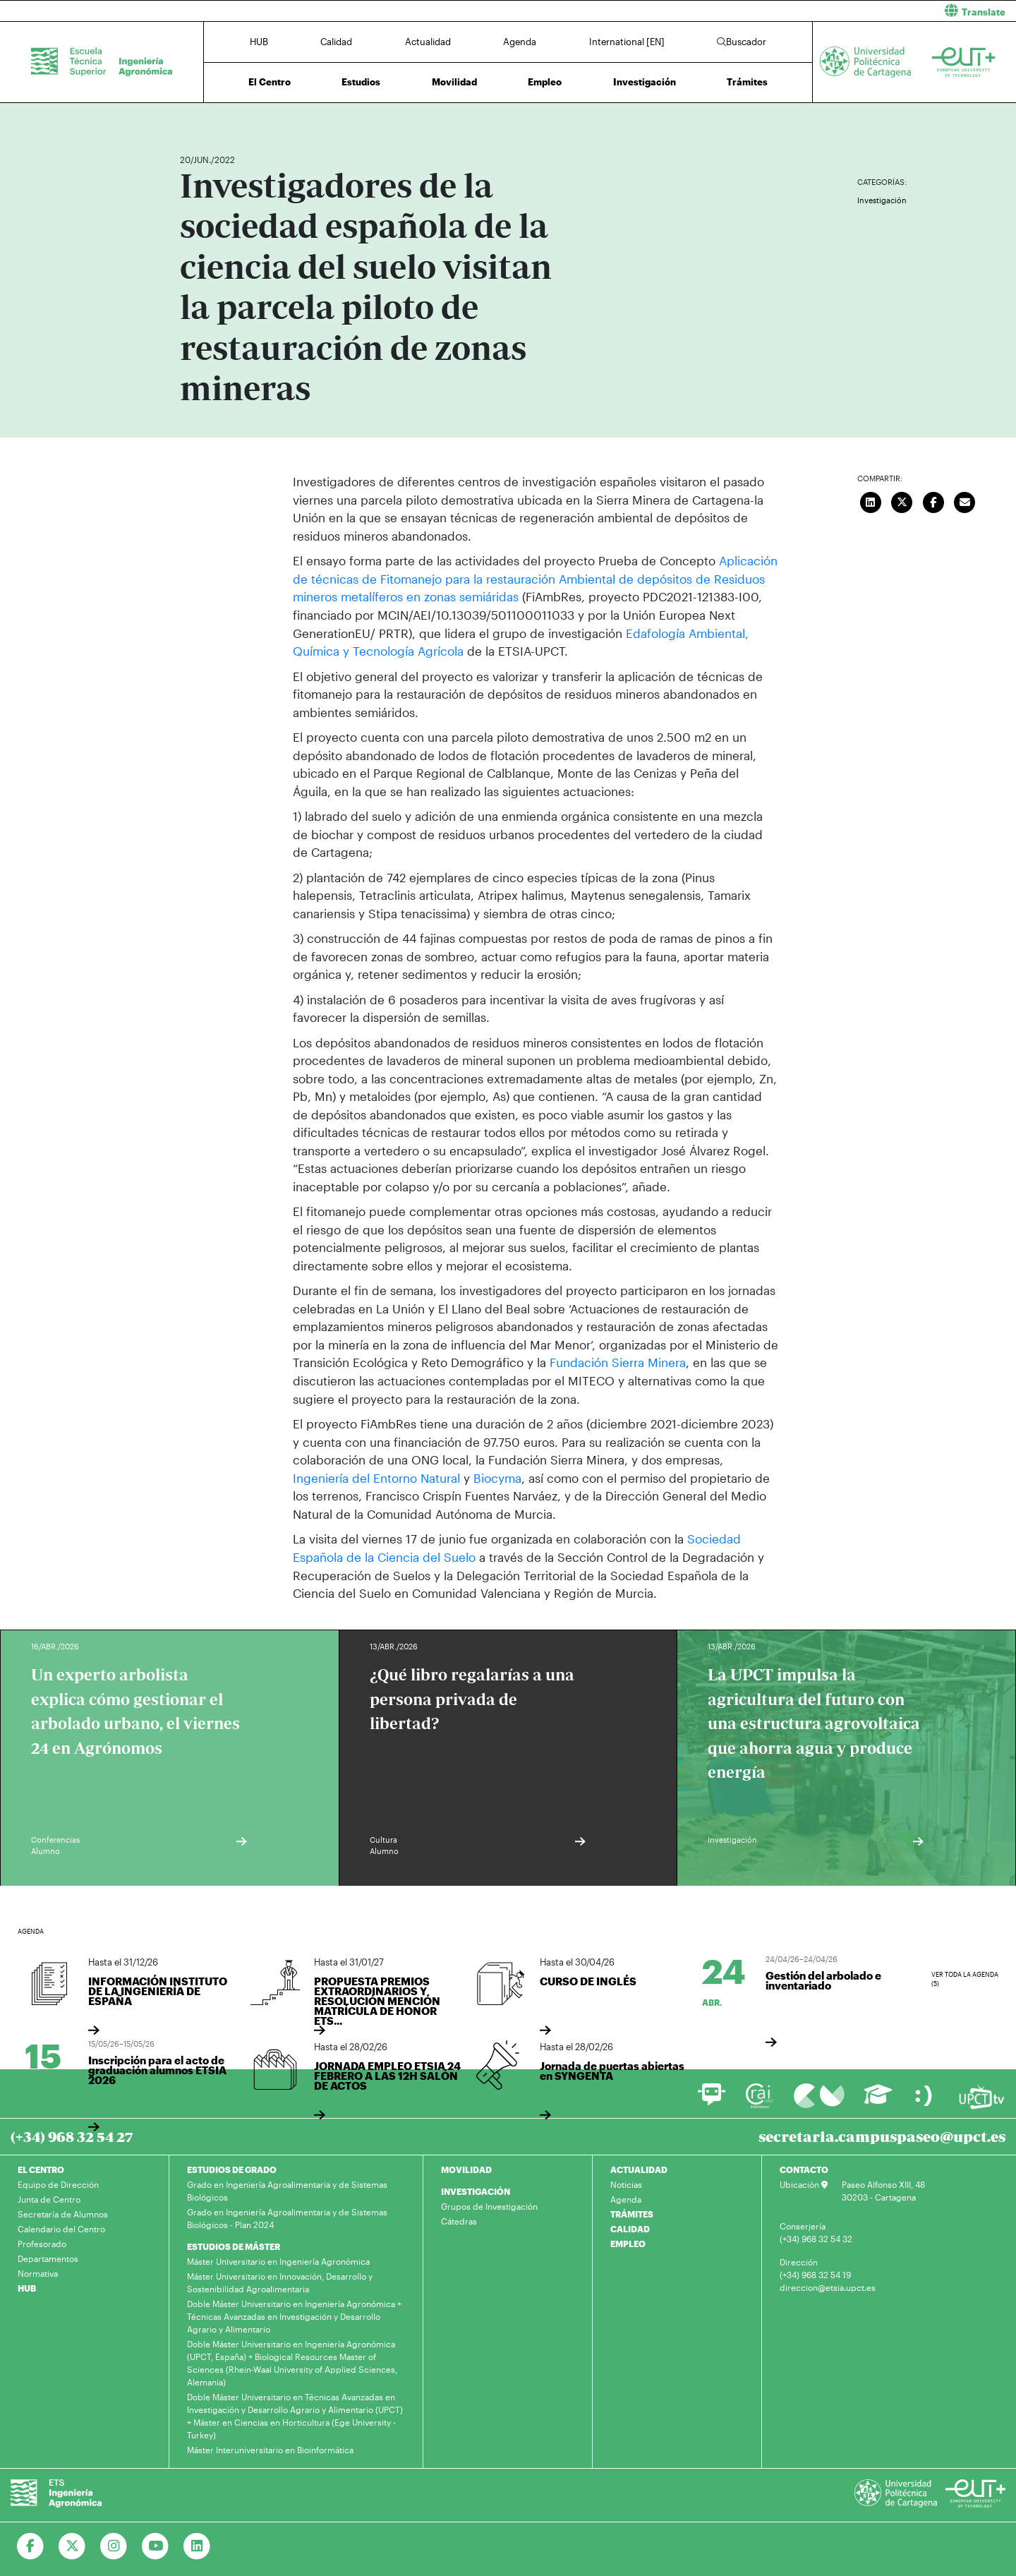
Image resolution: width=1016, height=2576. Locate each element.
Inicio (191, 118)
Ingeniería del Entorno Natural (376, 1477)
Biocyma (495, 1477)
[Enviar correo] (965, 500)
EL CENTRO (41, 2169)
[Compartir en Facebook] (933, 500)
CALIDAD (630, 2228)
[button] (767, 11)
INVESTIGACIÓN (475, 2191)
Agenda (519, 41)
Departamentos (48, 2258)
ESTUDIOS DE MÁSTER (233, 2246)
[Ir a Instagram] (114, 2546)
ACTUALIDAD (638, 2169)
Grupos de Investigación (489, 2205)
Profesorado (42, 2243)
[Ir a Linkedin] (197, 2546)
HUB (259, 41)
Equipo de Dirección (58, 2184)
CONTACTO (804, 2169)
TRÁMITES (631, 2213)
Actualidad (428, 41)
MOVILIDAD (466, 2169)
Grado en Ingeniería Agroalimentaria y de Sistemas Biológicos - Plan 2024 (287, 2217)
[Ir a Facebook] (31, 2546)
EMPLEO (628, 2243)
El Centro (269, 82)
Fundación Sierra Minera (616, 1362)
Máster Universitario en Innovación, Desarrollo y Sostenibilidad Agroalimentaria (280, 2281)
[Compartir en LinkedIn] (870, 500)
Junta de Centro (49, 2198)
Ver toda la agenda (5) (964, 1978)
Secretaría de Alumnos (63, 2213)
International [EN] (627, 41)
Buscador (741, 41)
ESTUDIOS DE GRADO (232, 2169)
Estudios (360, 82)
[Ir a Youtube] (155, 2546)
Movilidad (454, 82)
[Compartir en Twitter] (902, 500)
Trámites (747, 82)
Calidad (336, 41)
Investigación (644, 82)
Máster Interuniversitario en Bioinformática (270, 2449)
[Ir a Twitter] (72, 2546)
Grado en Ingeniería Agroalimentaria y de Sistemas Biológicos (287, 2190)
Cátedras (459, 2220)
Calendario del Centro (61, 2228)
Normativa (38, 2272)
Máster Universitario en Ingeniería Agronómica (278, 2260)
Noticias (626, 2184)
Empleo (545, 82)
